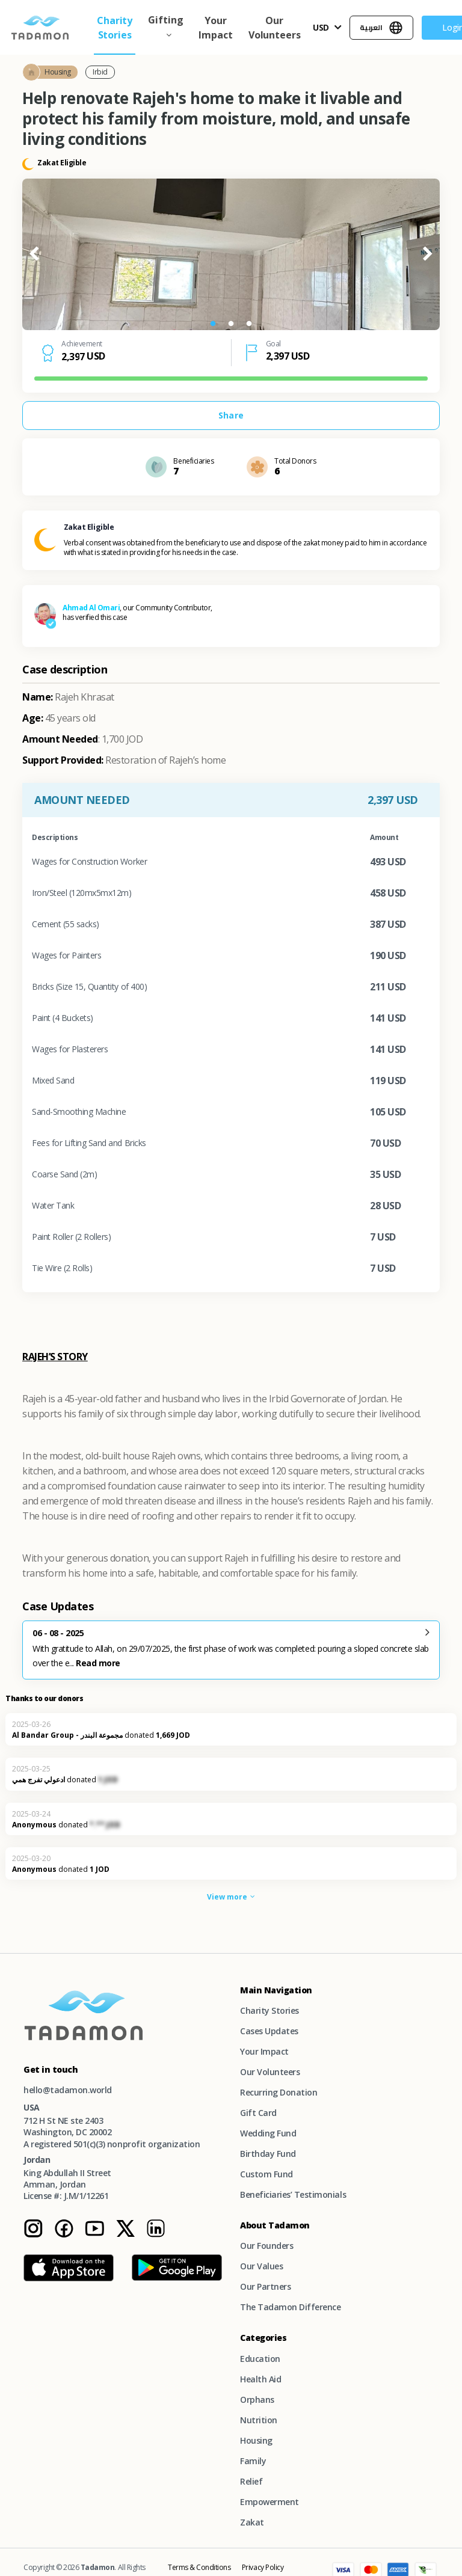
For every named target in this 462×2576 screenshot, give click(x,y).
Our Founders (266, 2245)
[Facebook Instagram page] (63, 2234)
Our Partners (265, 2286)
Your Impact (215, 27)
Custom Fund (266, 2174)
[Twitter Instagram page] (125, 2234)
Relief (251, 2481)
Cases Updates (269, 2031)
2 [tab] (231, 324)
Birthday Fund (268, 2153)
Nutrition (258, 2420)
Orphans (257, 2399)
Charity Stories (114, 27)
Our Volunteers (274, 27)
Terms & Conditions (199, 2567)
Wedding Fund (268, 2133)
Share (231, 415)
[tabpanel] (231, 254)
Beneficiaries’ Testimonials (293, 2194)
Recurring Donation (278, 2092)
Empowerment (269, 2501)
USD (321, 27)
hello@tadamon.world (67, 2090)
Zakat (252, 2522)
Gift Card (258, 2112)
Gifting (165, 19)
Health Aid (260, 2379)
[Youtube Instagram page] (94, 2234)
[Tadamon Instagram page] (33, 2234)
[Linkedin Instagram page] (155, 2234)
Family (253, 2461)
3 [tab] (249, 324)
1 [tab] (213, 324)
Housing (256, 2440)
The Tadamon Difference (290, 2307)
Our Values (261, 2266)
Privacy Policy (262, 2567)
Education (260, 2358)
